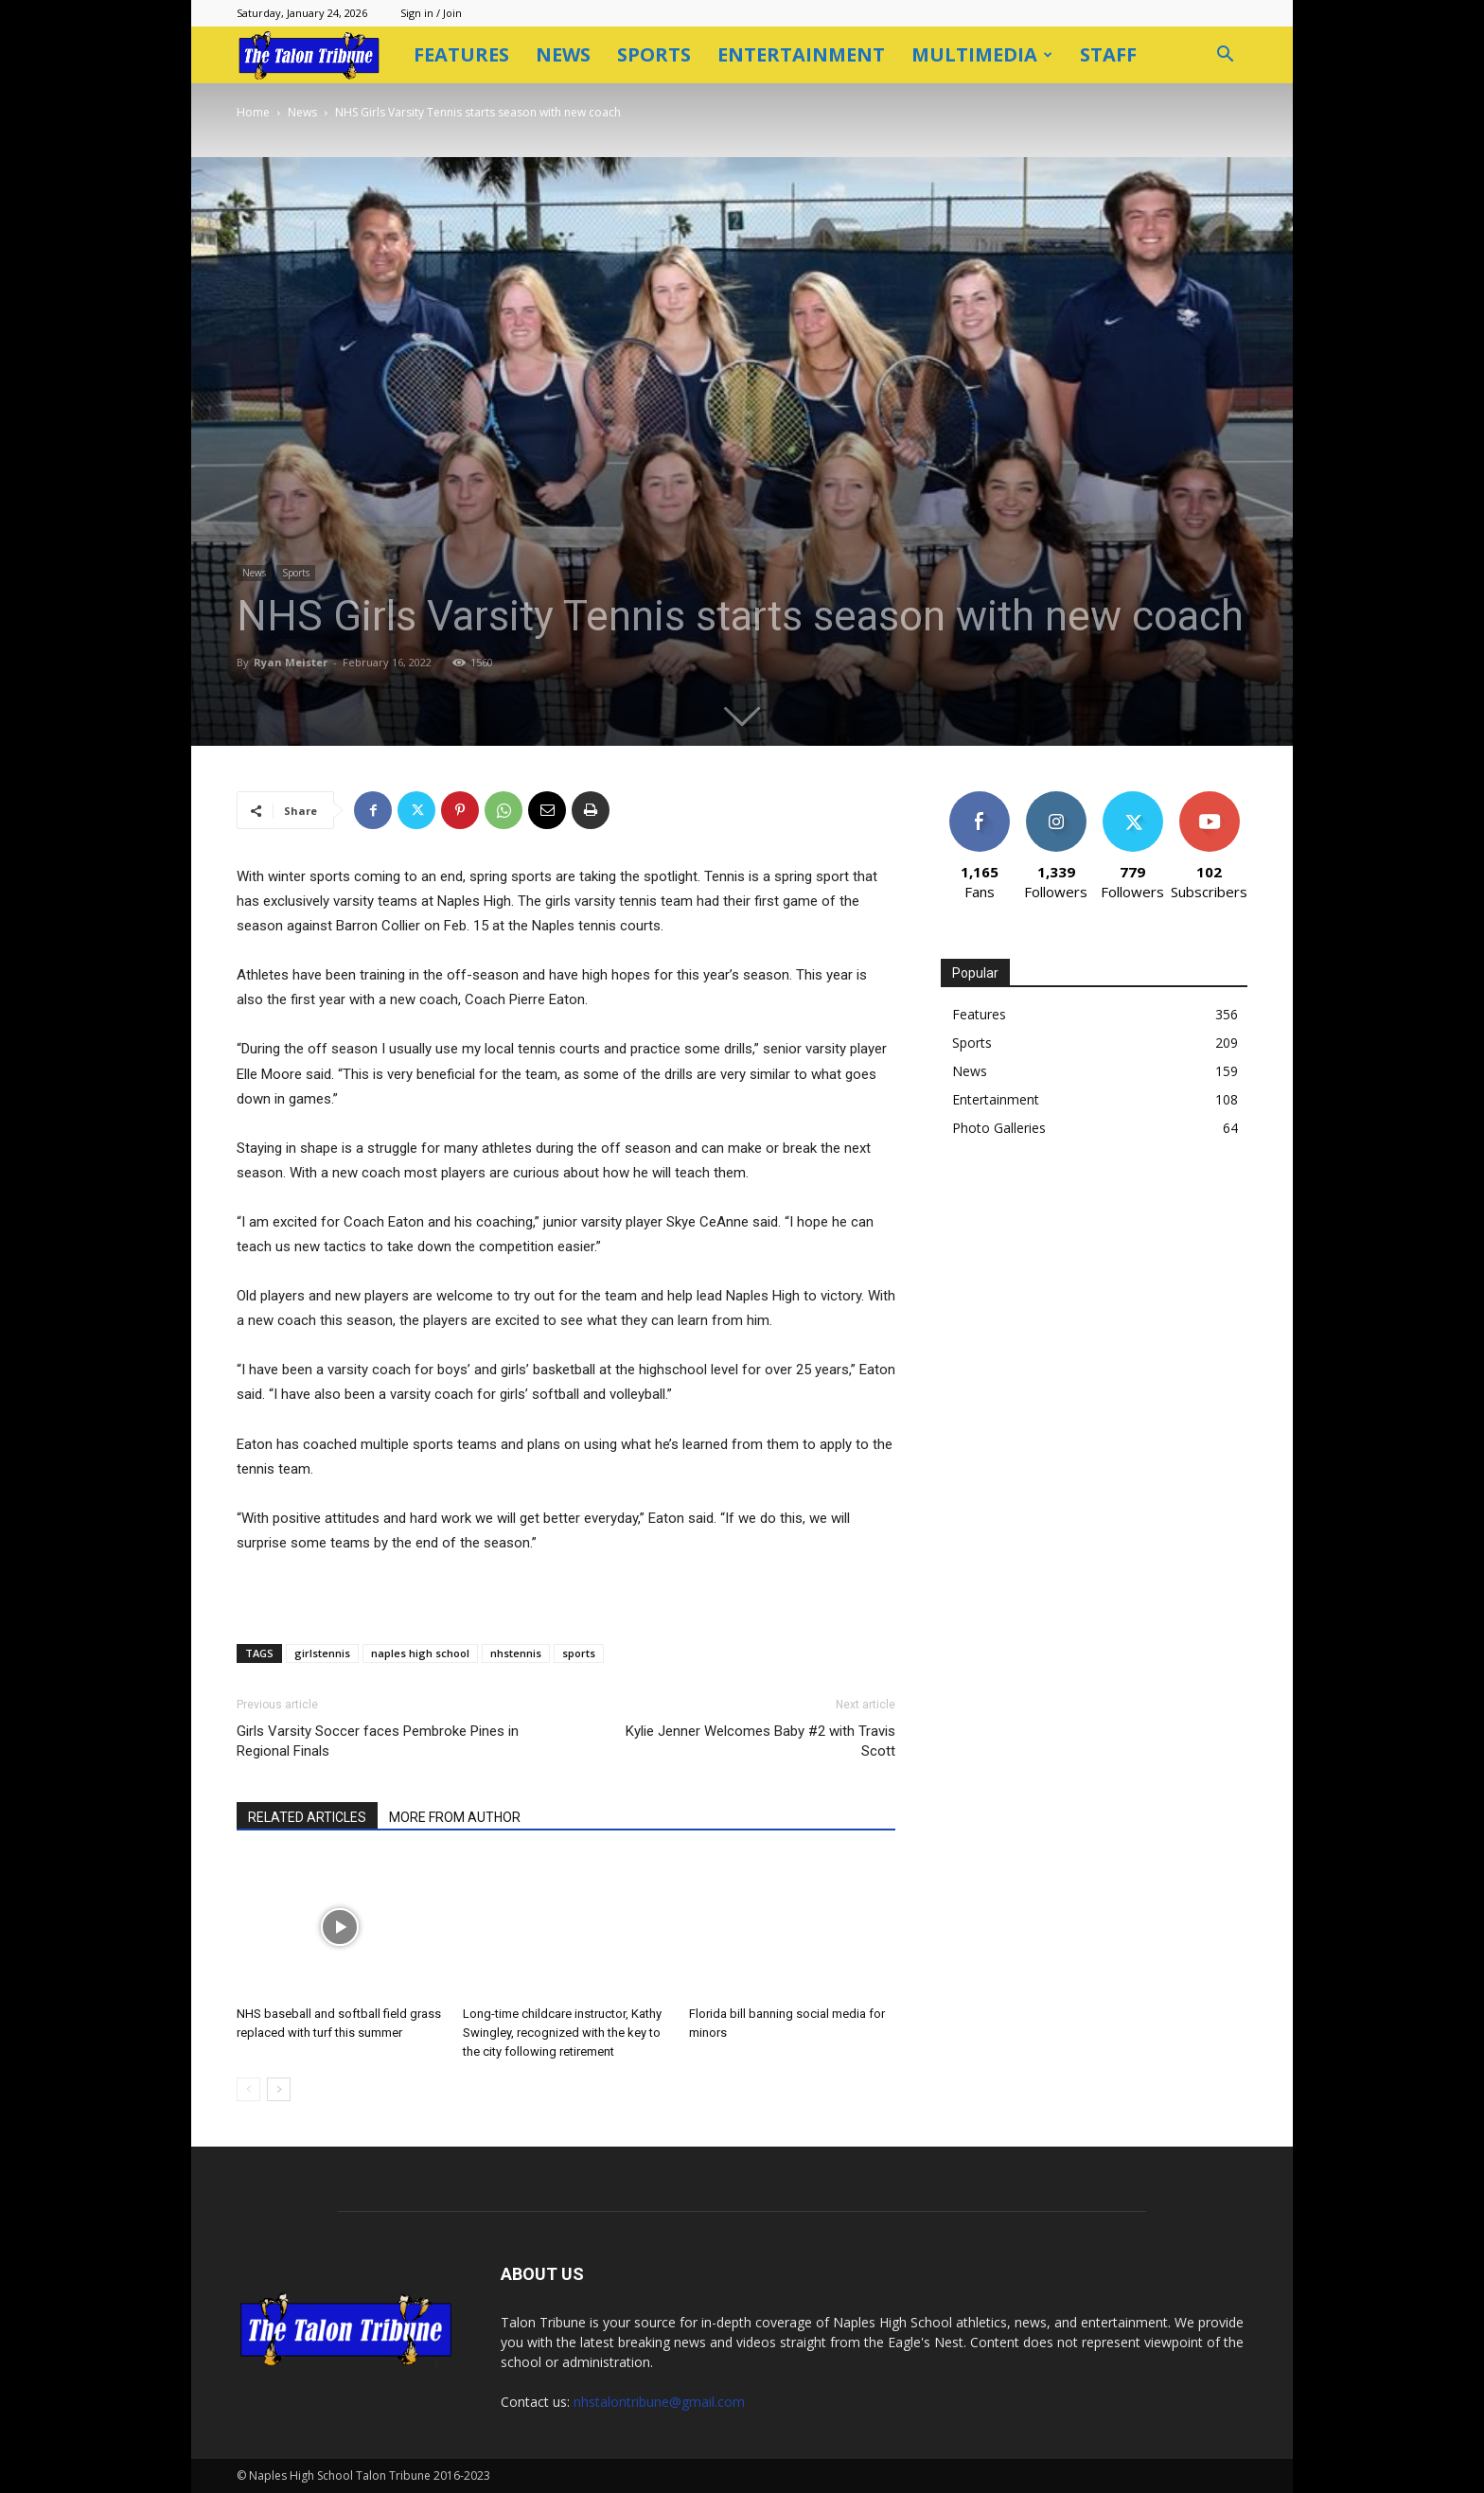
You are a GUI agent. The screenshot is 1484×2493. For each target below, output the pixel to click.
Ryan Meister (290, 662)
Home (253, 112)
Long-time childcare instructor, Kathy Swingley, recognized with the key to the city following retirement (562, 2033)
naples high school (420, 1653)
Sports (654, 54)
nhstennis (515, 1653)
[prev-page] (248, 2089)
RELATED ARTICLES (307, 1817)
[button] (1224, 56)
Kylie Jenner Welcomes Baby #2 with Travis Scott (760, 1741)
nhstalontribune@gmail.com (659, 2402)
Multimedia (981, 54)
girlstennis (322, 1653)
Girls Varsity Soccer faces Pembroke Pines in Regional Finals (378, 1741)
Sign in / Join (431, 13)
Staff (1108, 54)
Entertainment (801, 54)
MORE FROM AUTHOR (455, 1817)
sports (578, 1653)
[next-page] (279, 2089)
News (563, 54)
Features (461, 54)
